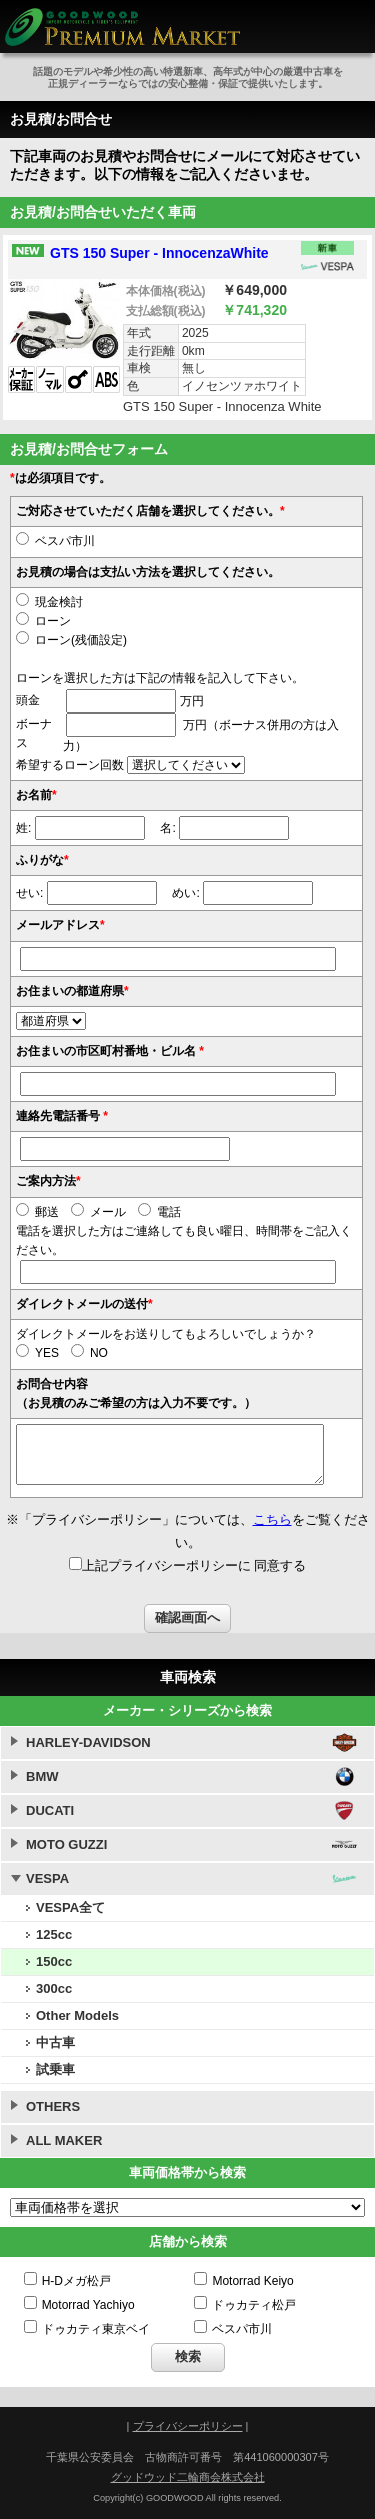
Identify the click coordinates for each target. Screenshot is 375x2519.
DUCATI (50, 1810)
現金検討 (49, 602)
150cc (54, 1961)
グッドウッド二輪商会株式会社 (188, 2477)
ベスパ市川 (55, 541)
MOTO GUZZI (66, 1844)
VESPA (47, 1878)
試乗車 (55, 2069)
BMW (42, 1776)
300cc (54, 1988)
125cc (54, 1934)
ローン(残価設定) (71, 640)
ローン (43, 621)
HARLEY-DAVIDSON (88, 1742)
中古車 (55, 2042)
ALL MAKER (64, 2140)
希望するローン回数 (70, 765)
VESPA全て (70, 1907)
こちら (272, 1519)
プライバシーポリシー (188, 2426)
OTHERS (53, 2106)
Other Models (77, 2015)
